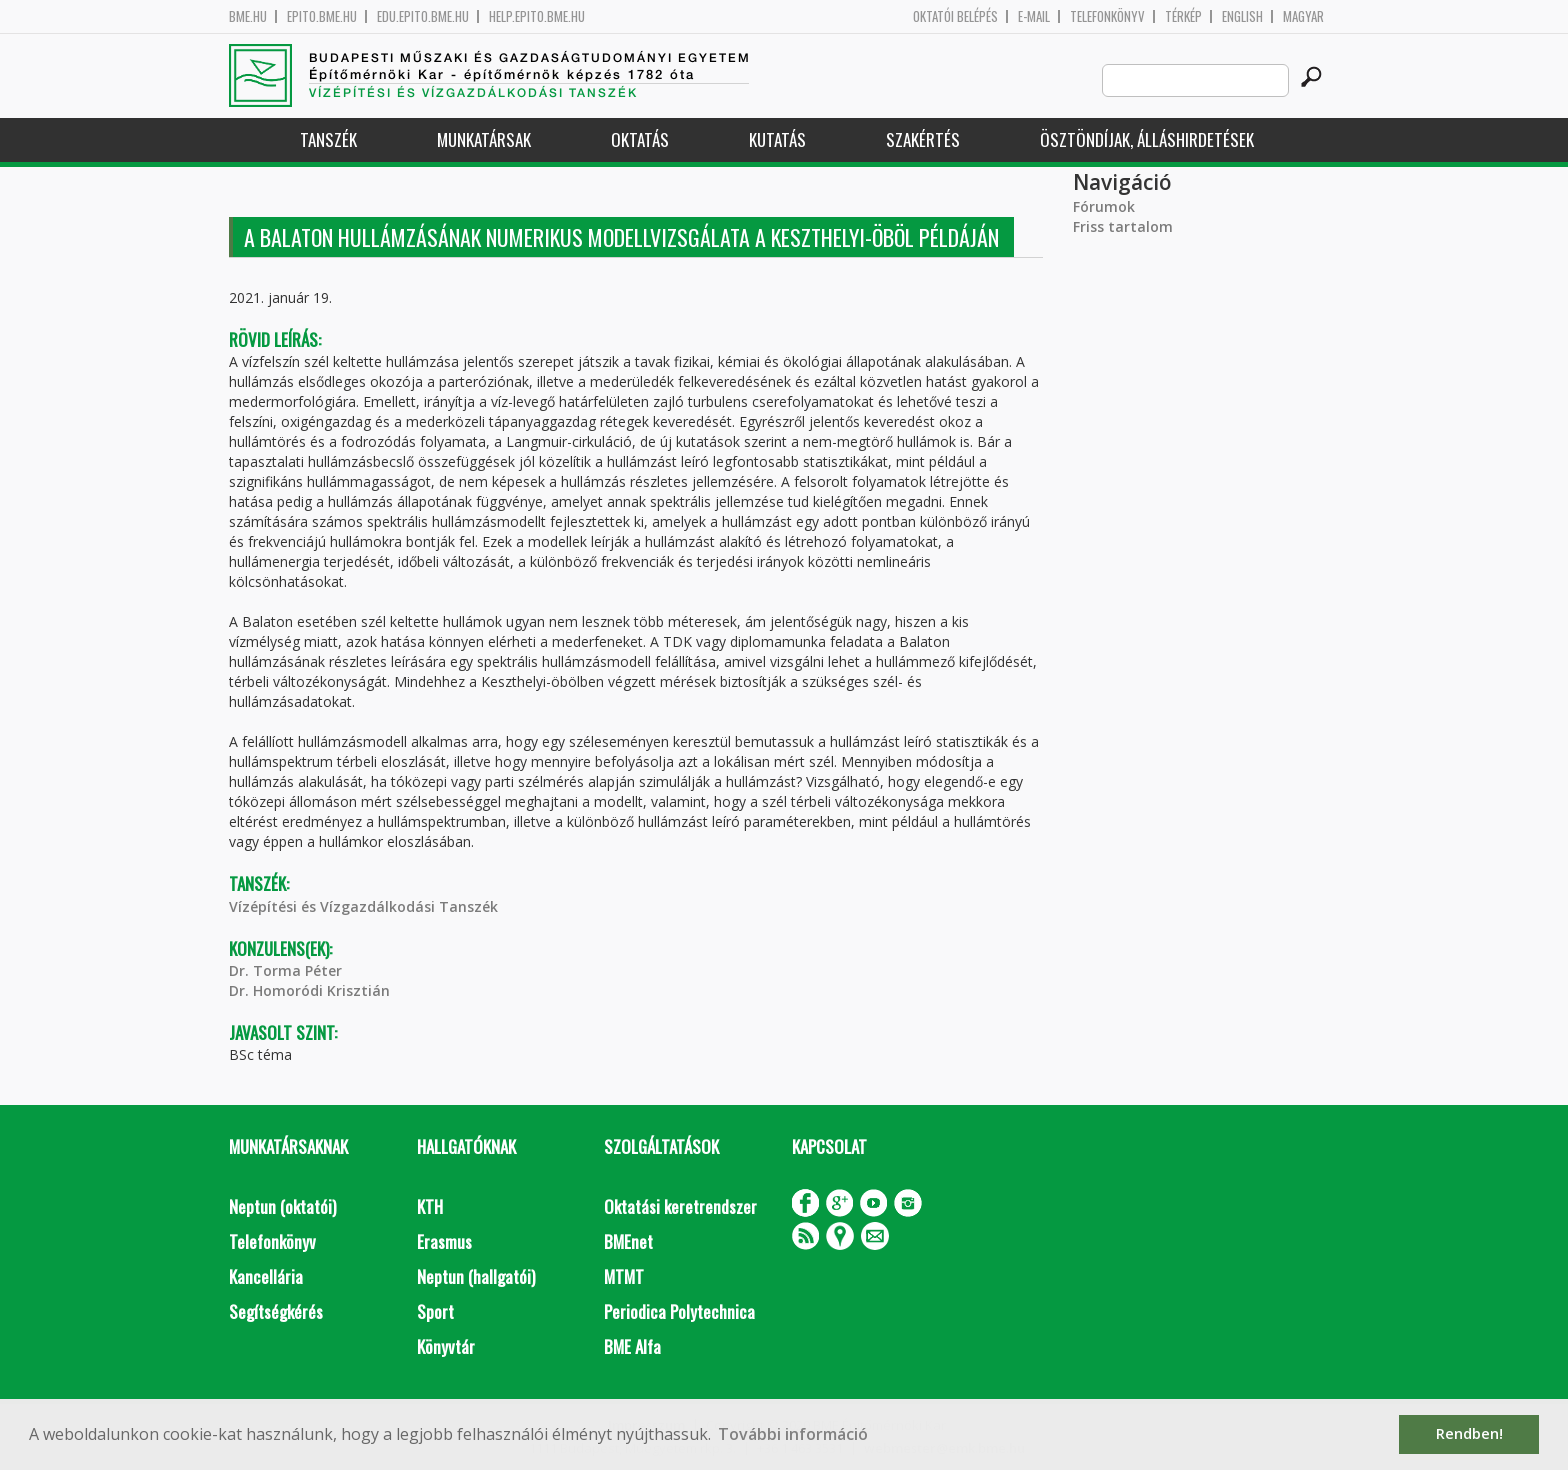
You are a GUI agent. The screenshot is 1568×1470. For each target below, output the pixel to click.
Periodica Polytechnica (679, 1311)
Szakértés (923, 139)
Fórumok (1104, 206)
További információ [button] (793, 1434)
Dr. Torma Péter (285, 970)
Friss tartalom (1123, 226)
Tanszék (328, 139)
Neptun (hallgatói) (476, 1276)
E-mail (1034, 16)
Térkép (1183, 16)
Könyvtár (446, 1346)
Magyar (1303, 16)
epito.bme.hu (322, 16)
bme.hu (248, 16)
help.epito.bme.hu (537, 16)
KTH (430, 1206)
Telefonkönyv (1107, 16)
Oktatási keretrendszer (680, 1206)
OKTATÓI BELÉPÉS (955, 16)
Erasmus (444, 1241)
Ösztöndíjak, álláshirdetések (1147, 139)
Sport (435, 1311)
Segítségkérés (276, 1311)
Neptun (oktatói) (282, 1206)
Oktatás (640, 139)
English (1242, 16)
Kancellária (266, 1276)
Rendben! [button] (1469, 1433)
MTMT (624, 1276)
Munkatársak (484, 139)
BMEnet (628, 1241)
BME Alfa (632, 1346)
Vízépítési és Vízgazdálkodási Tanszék (363, 906)
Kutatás (777, 139)
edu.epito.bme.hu (423, 16)
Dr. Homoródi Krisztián (309, 990)
